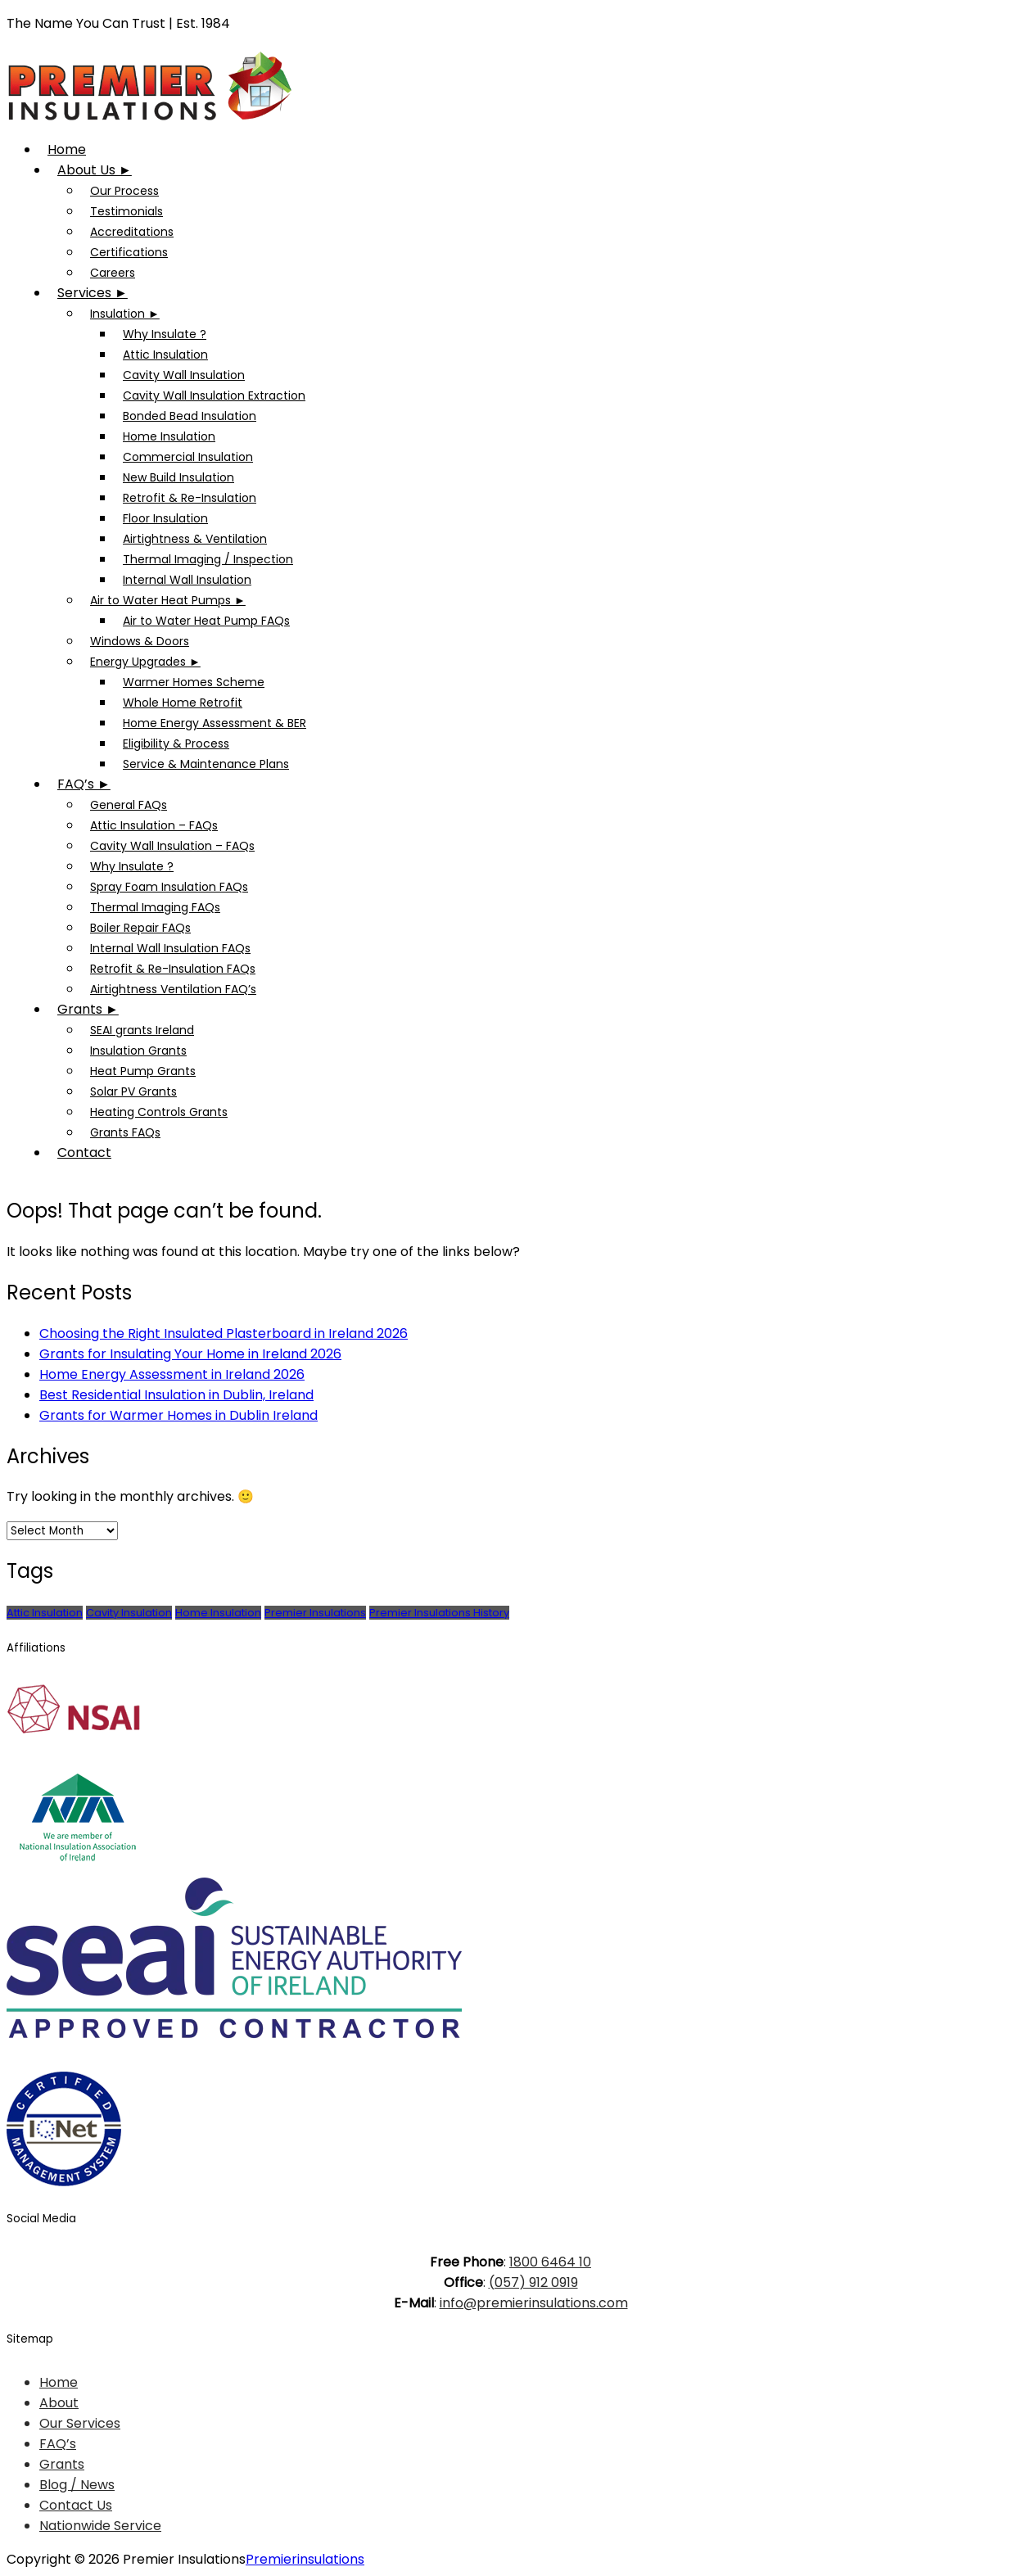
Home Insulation (169, 436)
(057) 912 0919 (533, 2282)
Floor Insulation (165, 518)
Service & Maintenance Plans (206, 764)
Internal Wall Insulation (187, 580)
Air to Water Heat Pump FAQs (206, 620)
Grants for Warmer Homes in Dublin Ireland (178, 1415)
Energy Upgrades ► (145, 661)
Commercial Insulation (188, 457)
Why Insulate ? (164, 334)
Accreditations (132, 232)
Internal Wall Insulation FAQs (170, 948)
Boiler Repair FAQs (140, 928)
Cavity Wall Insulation (184, 375)
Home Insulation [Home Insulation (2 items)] (218, 1613)
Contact (84, 1152)
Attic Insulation (165, 354)
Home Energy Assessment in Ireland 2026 (172, 1374)
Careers (112, 272)
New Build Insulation (178, 477)
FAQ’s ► (84, 784)
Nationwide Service (100, 2525)
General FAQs (128, 805)
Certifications (129, 252)
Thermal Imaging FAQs (155, 907)
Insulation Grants (138, 1050)
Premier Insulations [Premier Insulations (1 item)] (315, 1613)
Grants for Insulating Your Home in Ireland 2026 (190, 1353)
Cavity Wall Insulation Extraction (214, 395)
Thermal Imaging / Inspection (208, 559)
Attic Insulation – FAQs (154, 825)
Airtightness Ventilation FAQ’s (173, 989)
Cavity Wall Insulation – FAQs (172, 846)
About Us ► (94, 169)
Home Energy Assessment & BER (214, 723)
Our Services (79, 2423)
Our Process (124, 191)
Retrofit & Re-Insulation (189, 498)
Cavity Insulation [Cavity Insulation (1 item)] (129, 1613)
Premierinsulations (305, 2559)
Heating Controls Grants (159, 1112)
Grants (61, 2464)
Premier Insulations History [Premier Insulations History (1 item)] (439, 1613)
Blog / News (77, 2484)
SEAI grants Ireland (142, 1030)
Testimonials (126, 211)
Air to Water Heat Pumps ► (168, 600)
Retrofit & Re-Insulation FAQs (172, 968)
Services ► (92, 292)
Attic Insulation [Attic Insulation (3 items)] (45, 1613)
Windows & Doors (139, 641)
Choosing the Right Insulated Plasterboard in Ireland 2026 (223, 1333)
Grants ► (88, 1009)
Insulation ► (125, 313)
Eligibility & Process (176, 743)
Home (66, 149)
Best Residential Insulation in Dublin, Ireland (176, 1394)
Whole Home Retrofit (182, 702)
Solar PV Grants (133, 1091)
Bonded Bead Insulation (189, 416)
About (59, 2402)
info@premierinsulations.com (534, 2303)
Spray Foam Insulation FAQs (169, 887)
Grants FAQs (125, 1132)
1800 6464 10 (550, 2262)
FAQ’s (57, 2443)
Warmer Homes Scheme (193, 682)
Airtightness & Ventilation (195, 539)
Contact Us (75, 2505)
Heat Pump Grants (143, 1071)
